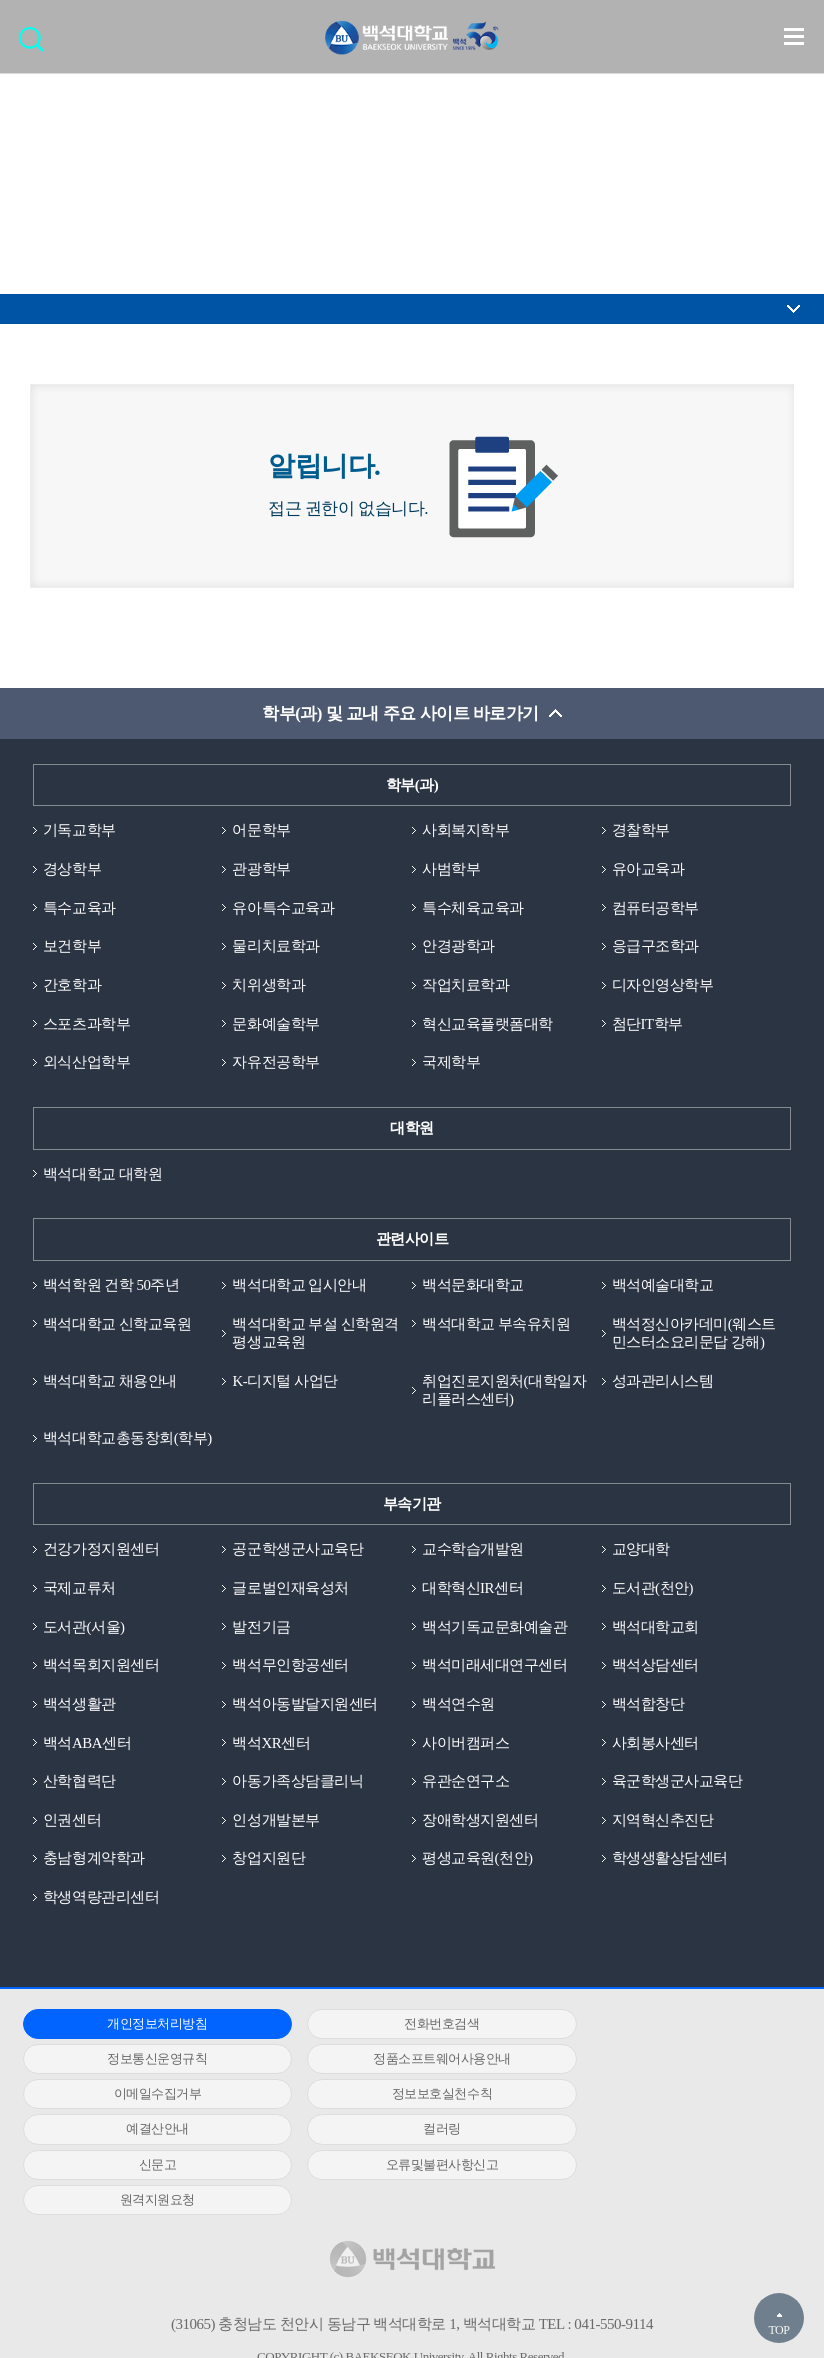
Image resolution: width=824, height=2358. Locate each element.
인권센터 (72, 1823)
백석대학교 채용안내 (110, 1383)
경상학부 (72, 870)
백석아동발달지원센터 (304, 1707)
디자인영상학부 (663, 986)
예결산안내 (144, 2097)
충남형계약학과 (94, 1862)
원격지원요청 (402, 2132)
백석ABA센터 (87, 1745)
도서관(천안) (653, 1590)
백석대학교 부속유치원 (496, 1325)
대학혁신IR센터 (472, 1590)
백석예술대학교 (663, 1286)
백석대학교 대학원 (102, 1175)
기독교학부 (79, 831)
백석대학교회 (655, 1629)
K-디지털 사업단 (284, 1383)
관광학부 (261, 870)
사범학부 (451, 870)
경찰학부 (641, 831)
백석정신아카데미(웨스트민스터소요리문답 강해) (694, 1334)
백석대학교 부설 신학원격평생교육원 (315, 1334)
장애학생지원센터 (480, 1823)
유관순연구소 (465, 1784)
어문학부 (261, 831)
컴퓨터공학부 (655, 908)
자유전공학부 (275, 1063)
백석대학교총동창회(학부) (127, 1440)
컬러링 (403, 2097)
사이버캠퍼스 (465, 1745)
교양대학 (641, 1552)
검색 (36, 45)
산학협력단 (79, 1784)
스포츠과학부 (86, 1025)
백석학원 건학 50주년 (111, 1286)
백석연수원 (458, 1707)
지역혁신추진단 (663, 1823)
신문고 (661, 2097)
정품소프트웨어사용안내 (144, 2061)
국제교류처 (79, 1590)
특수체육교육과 (473, 908)
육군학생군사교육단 (677, 1784)
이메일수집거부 (403, 2061)
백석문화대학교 (473, 1286)
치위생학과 (268, 986)
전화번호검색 (402, 2026)
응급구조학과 (655, 947)
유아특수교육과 (283, 908)
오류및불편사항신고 (144, 2132)
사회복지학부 (465, 831)
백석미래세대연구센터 (494, 1668)
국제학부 (451, 1063)
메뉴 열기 (794, 36)
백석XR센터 (271, 1745)
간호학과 (72, 986)
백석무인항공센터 (290, 1668)
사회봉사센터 (655, 1745)
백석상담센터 (655, 1668)
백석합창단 (648, 1707)
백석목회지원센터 (101, 1668)
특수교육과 (79, 908)
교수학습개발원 (473, 1552)
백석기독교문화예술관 (494, 1629)
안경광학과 (458, 947)
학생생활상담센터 (670, 1862)
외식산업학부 (86, 1063)
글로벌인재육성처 (290, 1590)
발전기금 (261, 1629)
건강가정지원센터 (101, 1552)
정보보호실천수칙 (661, 2061)
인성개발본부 (275, 1823)
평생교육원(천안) (477, 1862)
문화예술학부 (275, 1025)
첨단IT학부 (647, 1025)
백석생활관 (79, 1707)
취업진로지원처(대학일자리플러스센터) (504, 1392)
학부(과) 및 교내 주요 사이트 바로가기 (400, 713)
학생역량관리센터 (101, 1900)
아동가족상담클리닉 (297, 1784)
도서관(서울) (84, 1629)
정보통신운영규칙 (661, 2026)
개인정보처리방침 (144, 2026)
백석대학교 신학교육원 (117, 1325)
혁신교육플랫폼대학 (487, 1025)
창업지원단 (268, 1862)
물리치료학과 (275, 947)
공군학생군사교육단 (297, 1552)
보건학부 (72, 947)
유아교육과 (648, 870)
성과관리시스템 (663, 1383)
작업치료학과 (465, 986)
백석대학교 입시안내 (299, 1286)
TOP (778, 2330)
